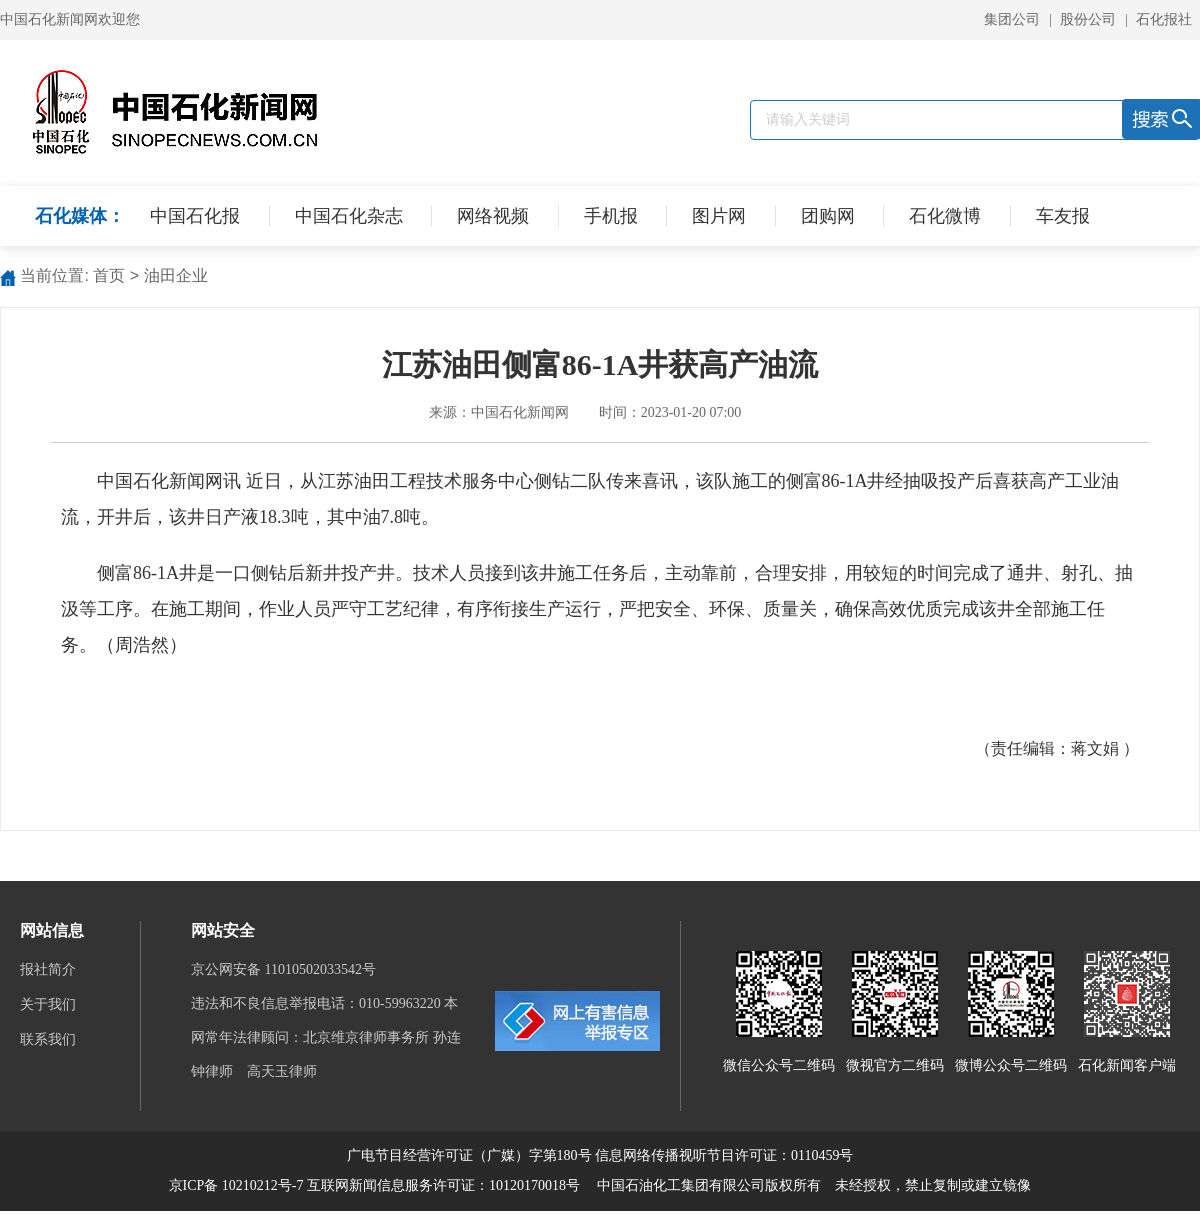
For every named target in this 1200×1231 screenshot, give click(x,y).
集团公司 (1012, 19)
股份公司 (1088, 19)
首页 (109, 275)
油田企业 (176, 275)
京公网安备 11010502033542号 (285, 969)
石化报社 (1164, 19)
